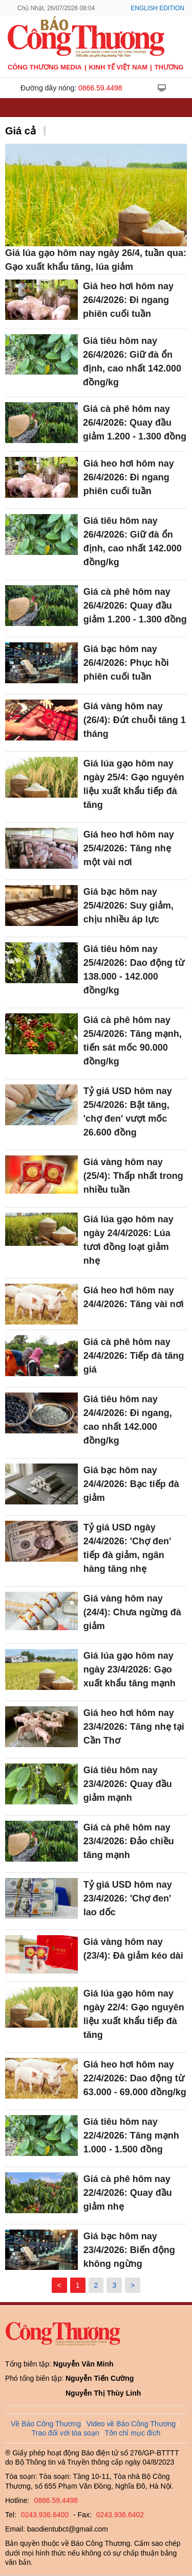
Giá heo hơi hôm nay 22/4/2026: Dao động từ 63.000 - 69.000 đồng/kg (134, 2078)
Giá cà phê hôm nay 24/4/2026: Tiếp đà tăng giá (133, 1356)
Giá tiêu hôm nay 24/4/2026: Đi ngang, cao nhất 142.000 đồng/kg (127, 1420)
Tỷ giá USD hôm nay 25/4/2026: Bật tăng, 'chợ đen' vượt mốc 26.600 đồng (127, 1112)
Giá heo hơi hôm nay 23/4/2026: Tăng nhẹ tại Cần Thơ (133, 1727)
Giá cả (20, 130)
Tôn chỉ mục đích (133, 2433)
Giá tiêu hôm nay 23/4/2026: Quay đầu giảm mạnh (127, 1784)
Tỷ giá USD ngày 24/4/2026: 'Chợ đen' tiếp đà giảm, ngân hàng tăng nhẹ (127, 1548)
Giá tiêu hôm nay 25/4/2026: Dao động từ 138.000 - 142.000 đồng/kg (133, 969)
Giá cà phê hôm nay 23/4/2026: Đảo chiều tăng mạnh (128, 1841)
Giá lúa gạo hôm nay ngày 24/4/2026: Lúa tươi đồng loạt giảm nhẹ (128, 1240)
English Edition (157, 8)
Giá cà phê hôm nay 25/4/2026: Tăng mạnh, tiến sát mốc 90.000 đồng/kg (132, 1040)
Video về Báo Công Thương (131, 2424)
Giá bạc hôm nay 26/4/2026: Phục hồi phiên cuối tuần (126, 663)
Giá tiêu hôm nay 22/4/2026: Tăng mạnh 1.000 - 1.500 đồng (131, 2135)
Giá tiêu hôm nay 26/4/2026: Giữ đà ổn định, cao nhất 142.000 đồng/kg (132, 361)
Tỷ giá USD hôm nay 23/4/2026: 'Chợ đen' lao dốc (127, 1898)
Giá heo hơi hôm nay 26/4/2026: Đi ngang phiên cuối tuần (128, 300)
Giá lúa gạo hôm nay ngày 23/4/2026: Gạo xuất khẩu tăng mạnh (129, 1669)
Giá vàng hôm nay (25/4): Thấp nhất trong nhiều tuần (133, 1176)
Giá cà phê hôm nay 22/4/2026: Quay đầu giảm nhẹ (127, 2193)
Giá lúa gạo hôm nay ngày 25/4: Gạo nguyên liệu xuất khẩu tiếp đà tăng (133, 784)
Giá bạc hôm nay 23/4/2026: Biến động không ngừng (129, 2250)
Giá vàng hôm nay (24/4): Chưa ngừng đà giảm (132, 1612)
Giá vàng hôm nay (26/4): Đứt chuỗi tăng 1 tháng (134, 720)
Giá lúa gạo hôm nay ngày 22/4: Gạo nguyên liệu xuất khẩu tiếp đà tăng (133, 2014)
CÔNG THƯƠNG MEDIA (45, 67)
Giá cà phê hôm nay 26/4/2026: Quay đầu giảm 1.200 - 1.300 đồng (134, 423)
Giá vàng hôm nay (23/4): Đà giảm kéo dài (133, 1949)
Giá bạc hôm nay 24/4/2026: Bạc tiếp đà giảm (131, 1484)
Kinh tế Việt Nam (118, 67)
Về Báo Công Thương (46, 2424)
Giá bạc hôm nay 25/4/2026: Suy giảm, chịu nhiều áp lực (128, 905)
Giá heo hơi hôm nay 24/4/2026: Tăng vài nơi (133, 1297)
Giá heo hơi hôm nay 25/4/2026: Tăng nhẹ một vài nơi (128, 848)
